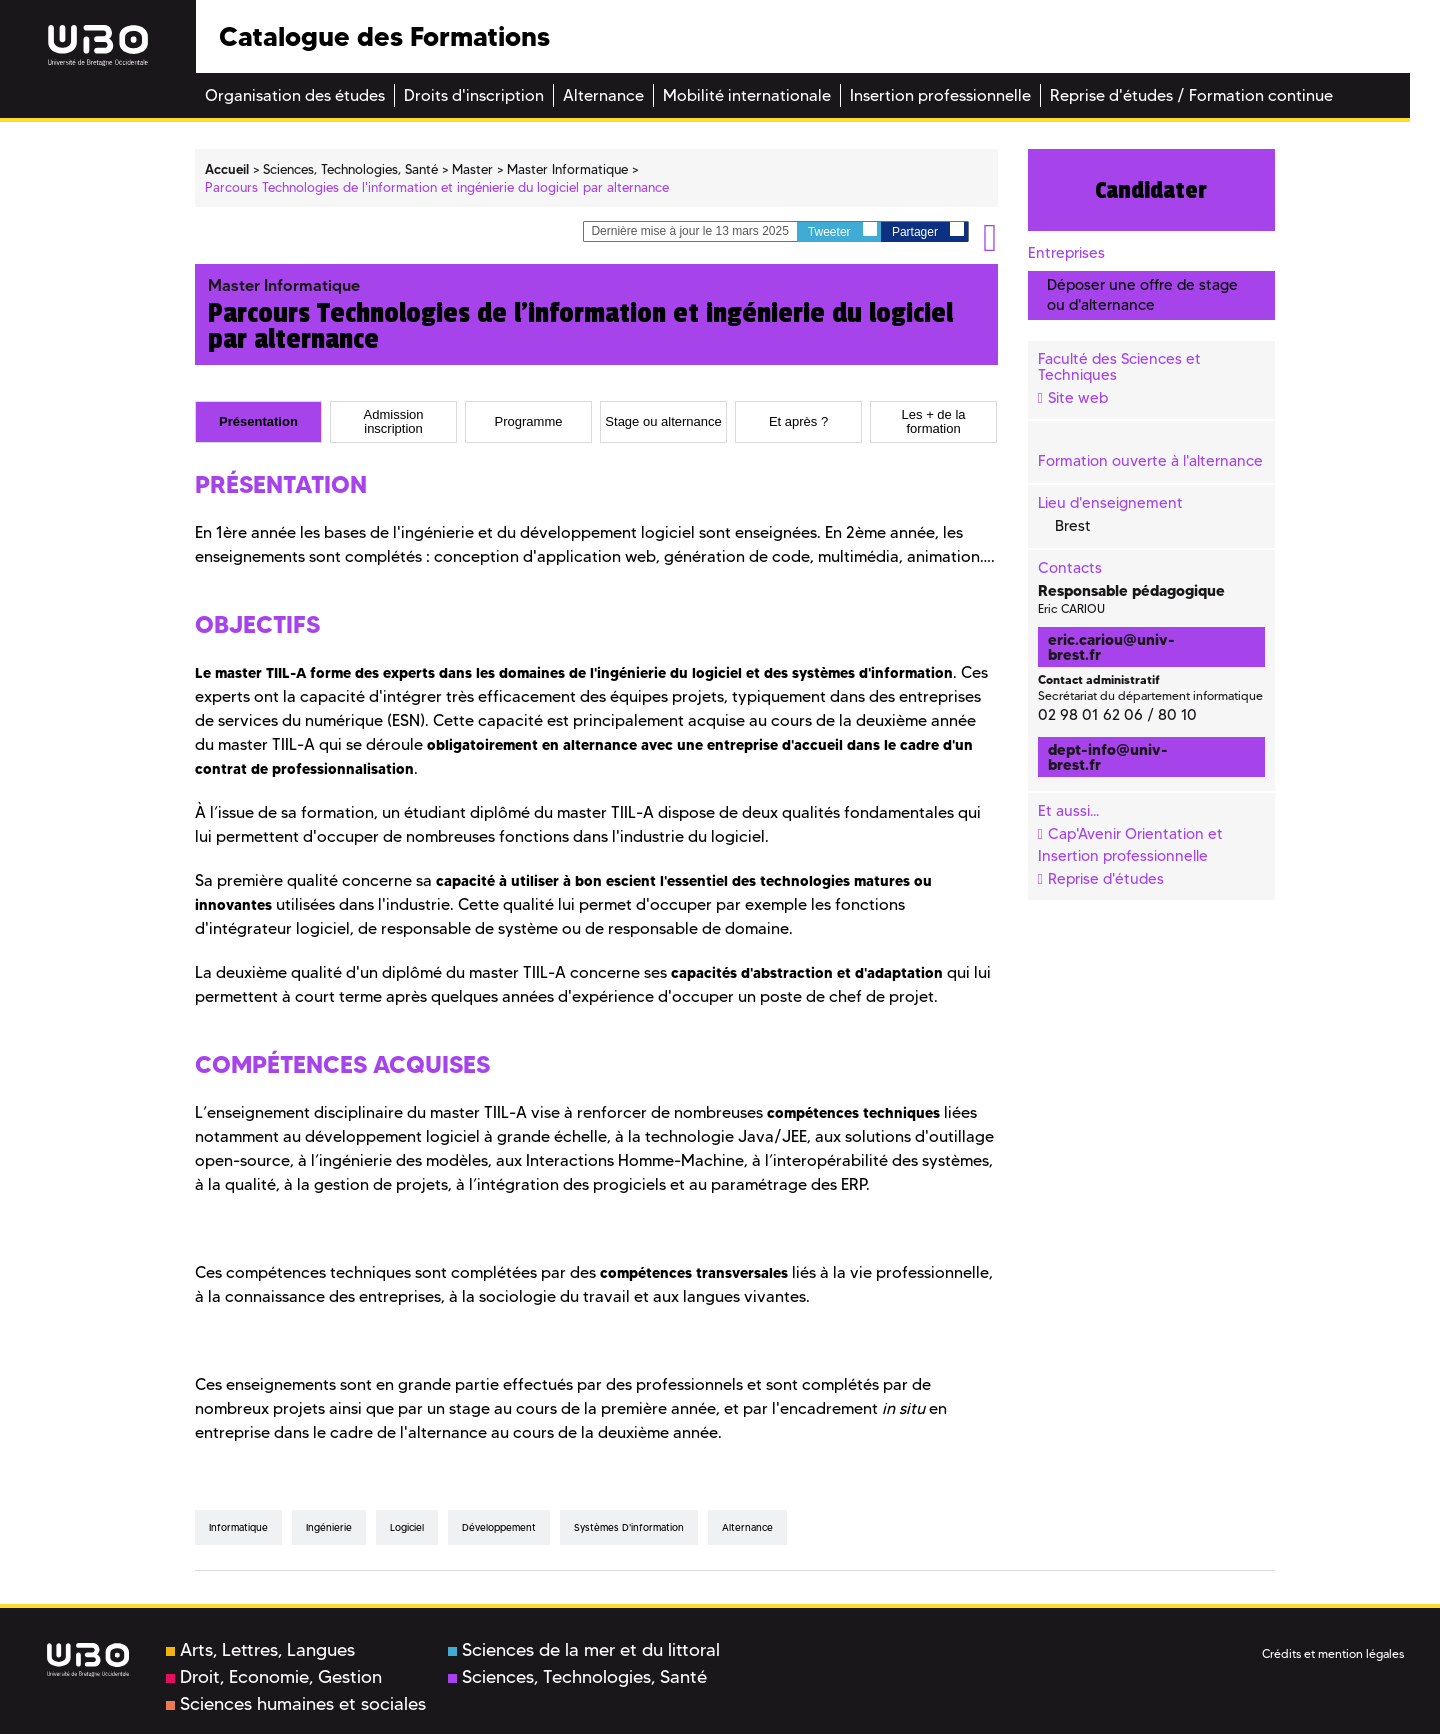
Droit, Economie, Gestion (274, 1677)
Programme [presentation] (529, 422)
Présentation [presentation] (258, 422)
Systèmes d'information (629, 1527)
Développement (499, 1527)
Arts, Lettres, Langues (260, 1650)
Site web (1078, 398)
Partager (928, 230)
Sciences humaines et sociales (296, 1704)
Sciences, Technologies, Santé (577, 1677)
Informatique (238, 1527)
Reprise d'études (1106, 879)
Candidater (1151, 190)
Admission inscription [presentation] (394, 422)
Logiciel (407, 1527)
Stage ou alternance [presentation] (663, 422)
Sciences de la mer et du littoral (584, 1650)
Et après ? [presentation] (798, 422)
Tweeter (842, 230)
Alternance (747, 1527)
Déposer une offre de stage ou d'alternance (1142, 294)
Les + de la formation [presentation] (934, 422)
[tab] (258, 422)
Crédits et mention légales (1333, 1653)
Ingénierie (329, 1527)
